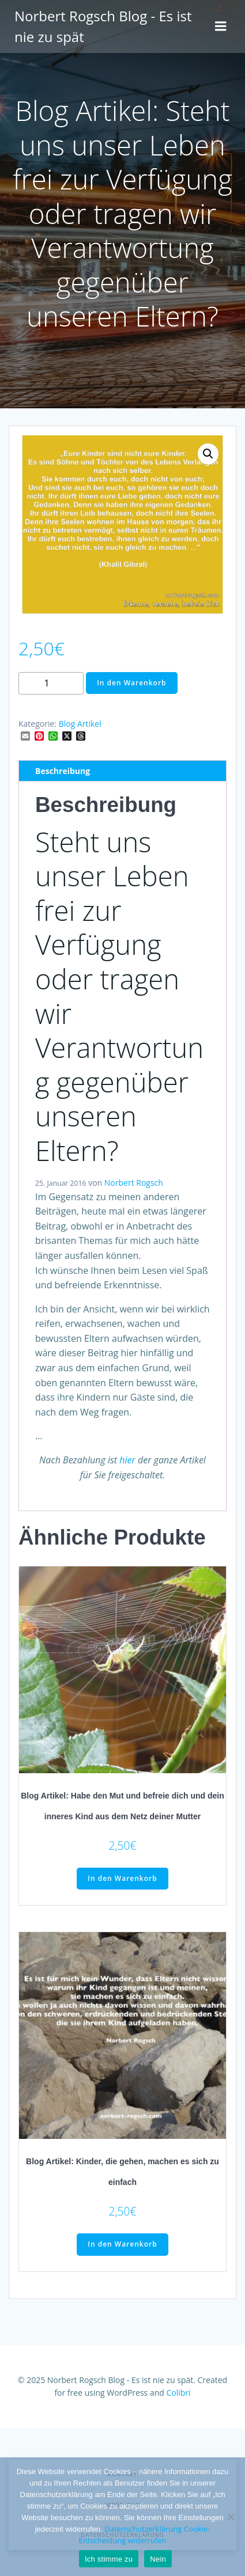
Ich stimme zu (109, 2559)
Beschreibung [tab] (62, 770)
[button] (208, 453)
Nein (158, 2559)
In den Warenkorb (131, 683)
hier (127, 1460)
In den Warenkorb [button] (122, 1878)
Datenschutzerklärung (143, 2529)
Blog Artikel (80, 723)
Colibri (178, 2392)
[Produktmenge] (51, 683)
